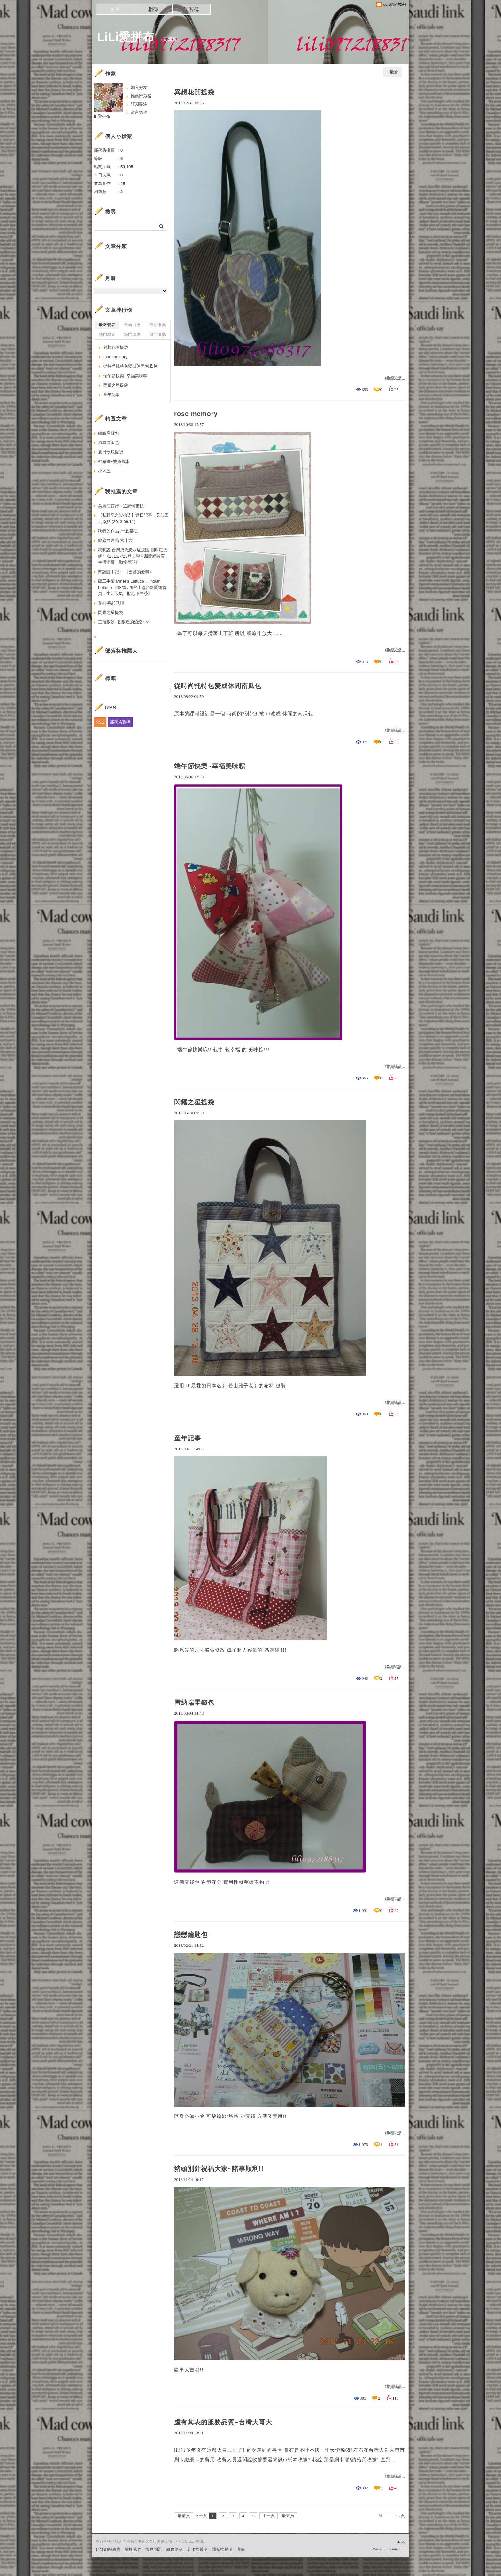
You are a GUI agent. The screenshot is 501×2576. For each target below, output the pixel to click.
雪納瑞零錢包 (194, 1702)
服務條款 (174, 2549)
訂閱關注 (139, 104)
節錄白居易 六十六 (115, 540)
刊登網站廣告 (108, 2549)
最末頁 (288, 2515)
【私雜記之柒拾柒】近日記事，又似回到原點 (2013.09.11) (133, 518)
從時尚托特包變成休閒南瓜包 (217, 685)
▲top (401, 2541)
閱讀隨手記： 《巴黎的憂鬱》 (125, 571)
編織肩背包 (108, 433)
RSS (100, 722)
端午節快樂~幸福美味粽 (209, 766)
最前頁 (184, 2515)
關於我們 (133, 2549)
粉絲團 (102, 2571)
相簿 (153, 9)
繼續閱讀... (395, 378)
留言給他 (139, 112)
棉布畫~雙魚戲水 (114, 461)
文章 (115, 9)
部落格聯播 (120, 722)
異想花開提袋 (194, 92)
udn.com (398, 2549)
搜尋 (161, 226)
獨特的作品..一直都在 (118, 531)
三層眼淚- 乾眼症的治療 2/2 (123, 622)
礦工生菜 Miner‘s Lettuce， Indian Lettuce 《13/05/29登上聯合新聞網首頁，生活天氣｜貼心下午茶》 (132, 587)
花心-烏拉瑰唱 (111, 603)
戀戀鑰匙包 (191, 1934)
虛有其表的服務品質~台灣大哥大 (223, 2422)
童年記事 (187, 1438)
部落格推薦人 (121, 651)
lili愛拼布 (102, 116)
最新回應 (132, 324)
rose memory (196, 413)
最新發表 (107, 324)
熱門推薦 (157, 334)
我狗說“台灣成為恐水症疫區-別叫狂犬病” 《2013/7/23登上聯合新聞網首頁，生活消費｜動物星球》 (133, 556)
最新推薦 (157, 324)
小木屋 (104, 470)
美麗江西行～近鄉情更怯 (121, 506)
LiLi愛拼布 (125, 36)
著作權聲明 (197, 2549)
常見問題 (153, 2549)
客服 (241, 2549)
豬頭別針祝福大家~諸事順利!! (219, 2168)
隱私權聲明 (222, 2549)
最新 (394, 71)
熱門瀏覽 (107, 334)
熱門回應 (132, 334)
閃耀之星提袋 (194, 1102)
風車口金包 (108, 442)
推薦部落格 (141, 95)
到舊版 (170, 39)
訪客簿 (191, 9)
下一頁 (268, 2515)
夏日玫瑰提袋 (110, 452)
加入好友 (139, 87)
